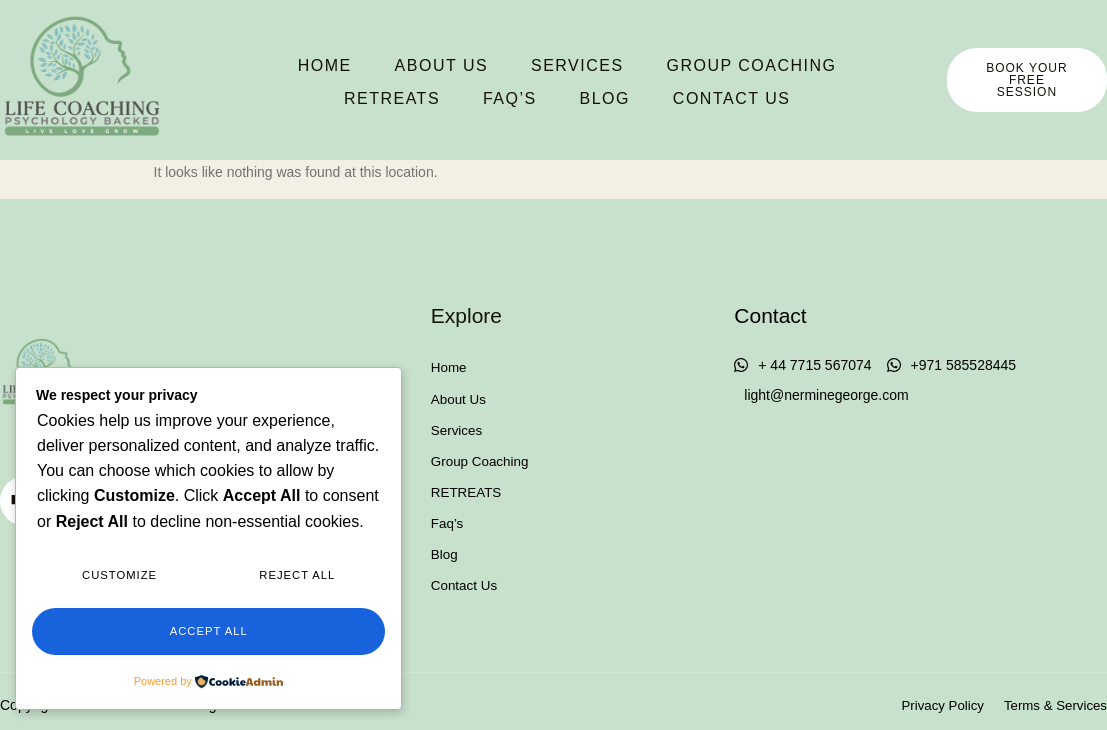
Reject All (297, 581)
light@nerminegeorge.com (826, 395)
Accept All (208, 633)
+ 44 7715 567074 (802, 365)
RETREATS (848, 65)
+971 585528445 (952, 365)
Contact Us (655, 95)
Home (257, 65)
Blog (531, 95)
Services (503, 65)
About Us (371, 65)
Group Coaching (675, 65)
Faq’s (439, 95)
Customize (119, 581)
